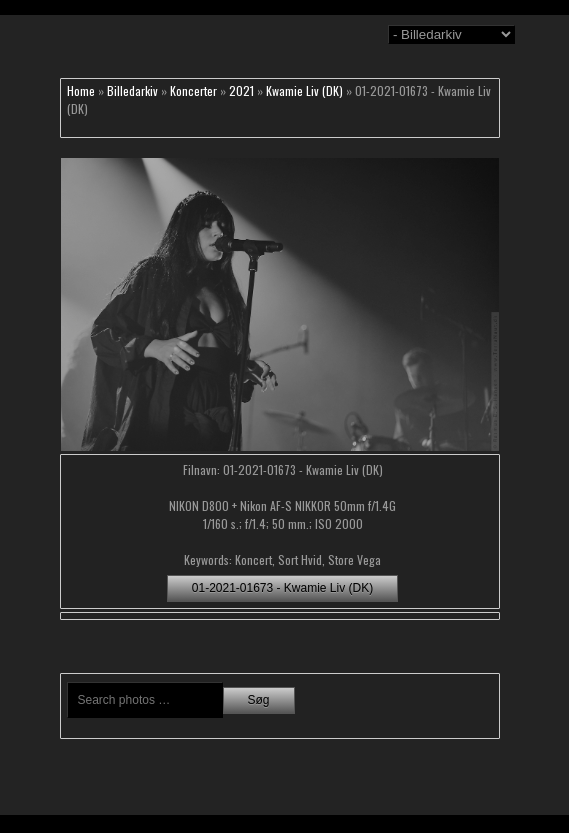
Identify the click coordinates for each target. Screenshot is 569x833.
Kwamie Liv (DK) (304, 90)
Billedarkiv (132, 90)
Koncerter (193, 90)
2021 (241, 90)
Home (81, 90)
